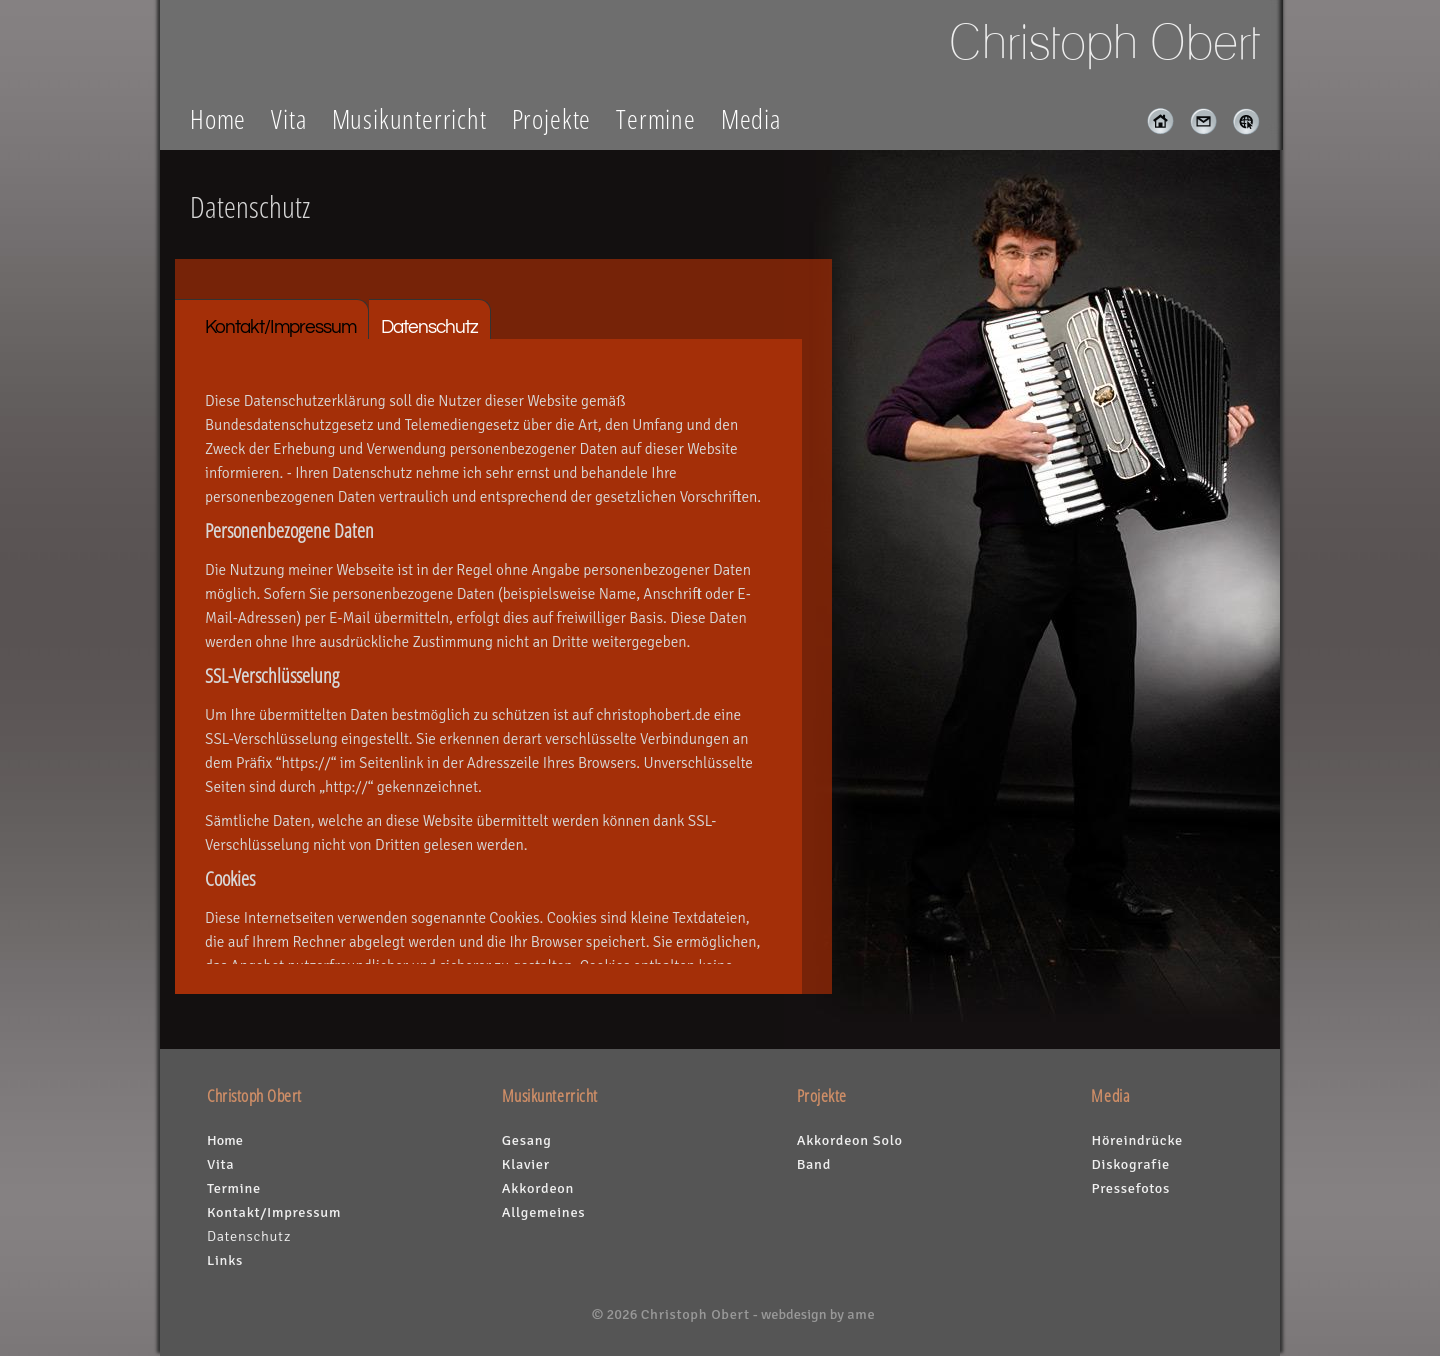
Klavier (526, 1164)
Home (218, 118)
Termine (656, 118)
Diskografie (1130, 1164)
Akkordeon (538, 1188)
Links (225, 1260)
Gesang (527, 1140)
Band (814, 1164)
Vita (288, 118)
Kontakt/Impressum (280, 327)
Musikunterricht (409, 118)
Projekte (552, 118)
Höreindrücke (1136, 1140)
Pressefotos (1130, 1188)
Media (751, 118)
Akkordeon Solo (850, 1140)
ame (861, 1314)
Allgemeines (544, 1212)
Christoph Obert (695, 1314)
